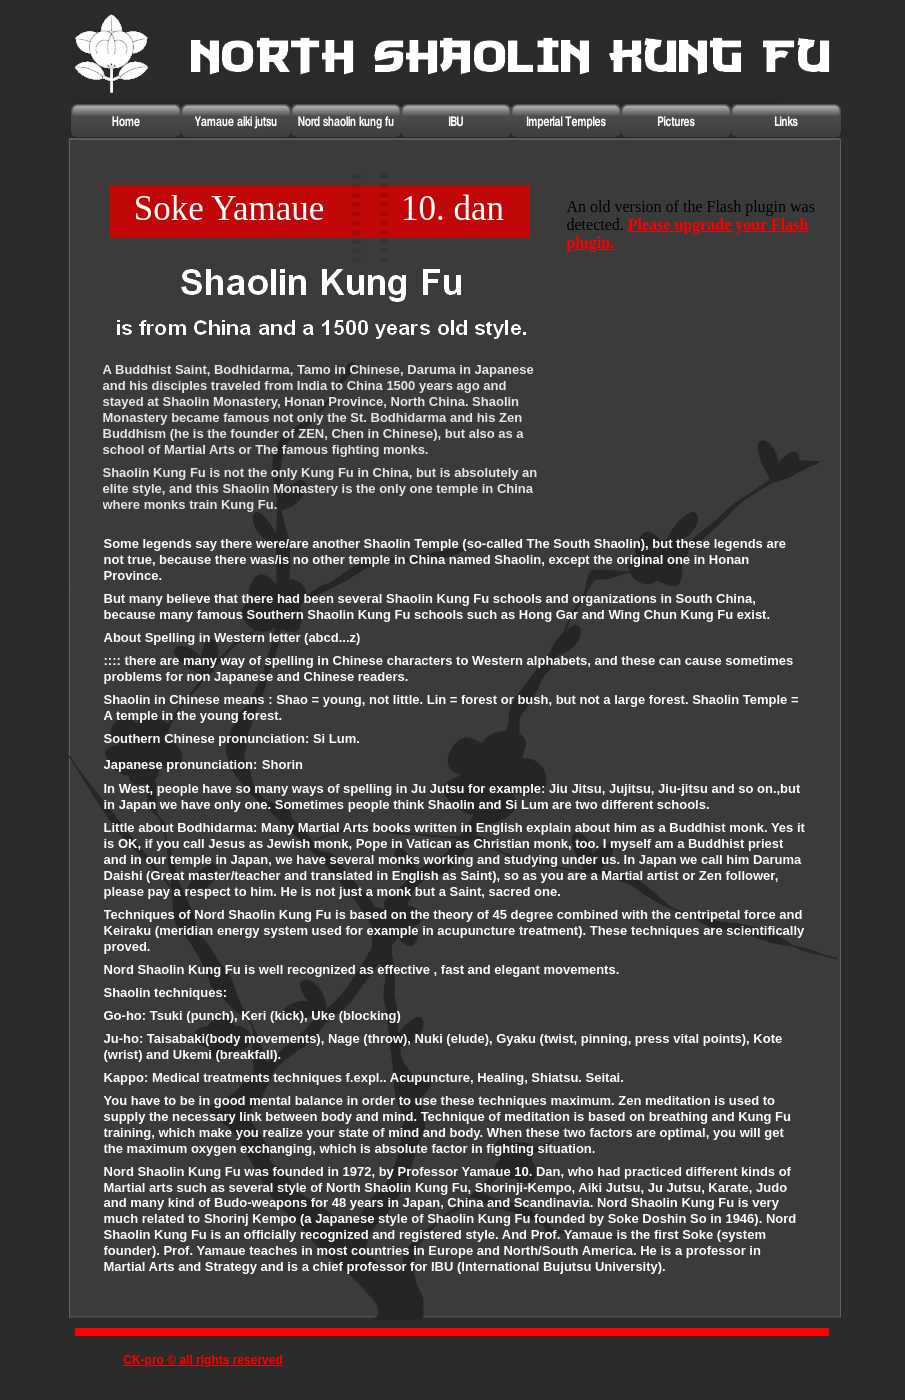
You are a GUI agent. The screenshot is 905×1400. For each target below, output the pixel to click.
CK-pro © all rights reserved (203, 1360)
